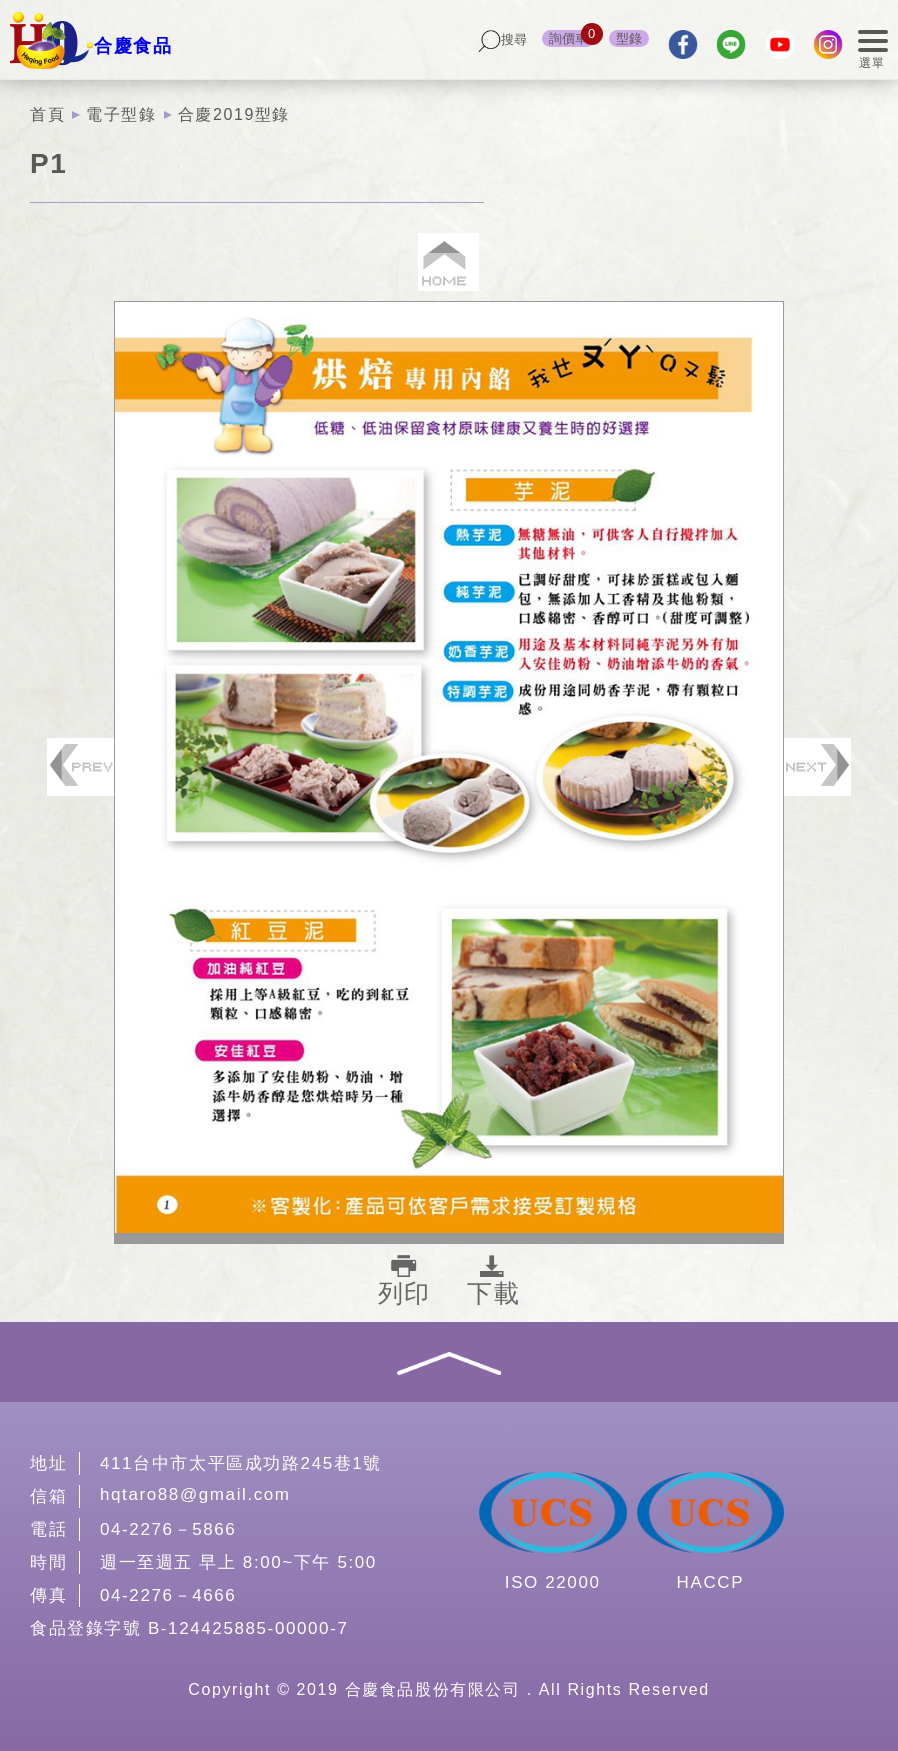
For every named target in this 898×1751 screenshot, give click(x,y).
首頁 (47, 114)
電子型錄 (121, 114)
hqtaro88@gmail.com (195, 1494)
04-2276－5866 (168, 1529)
